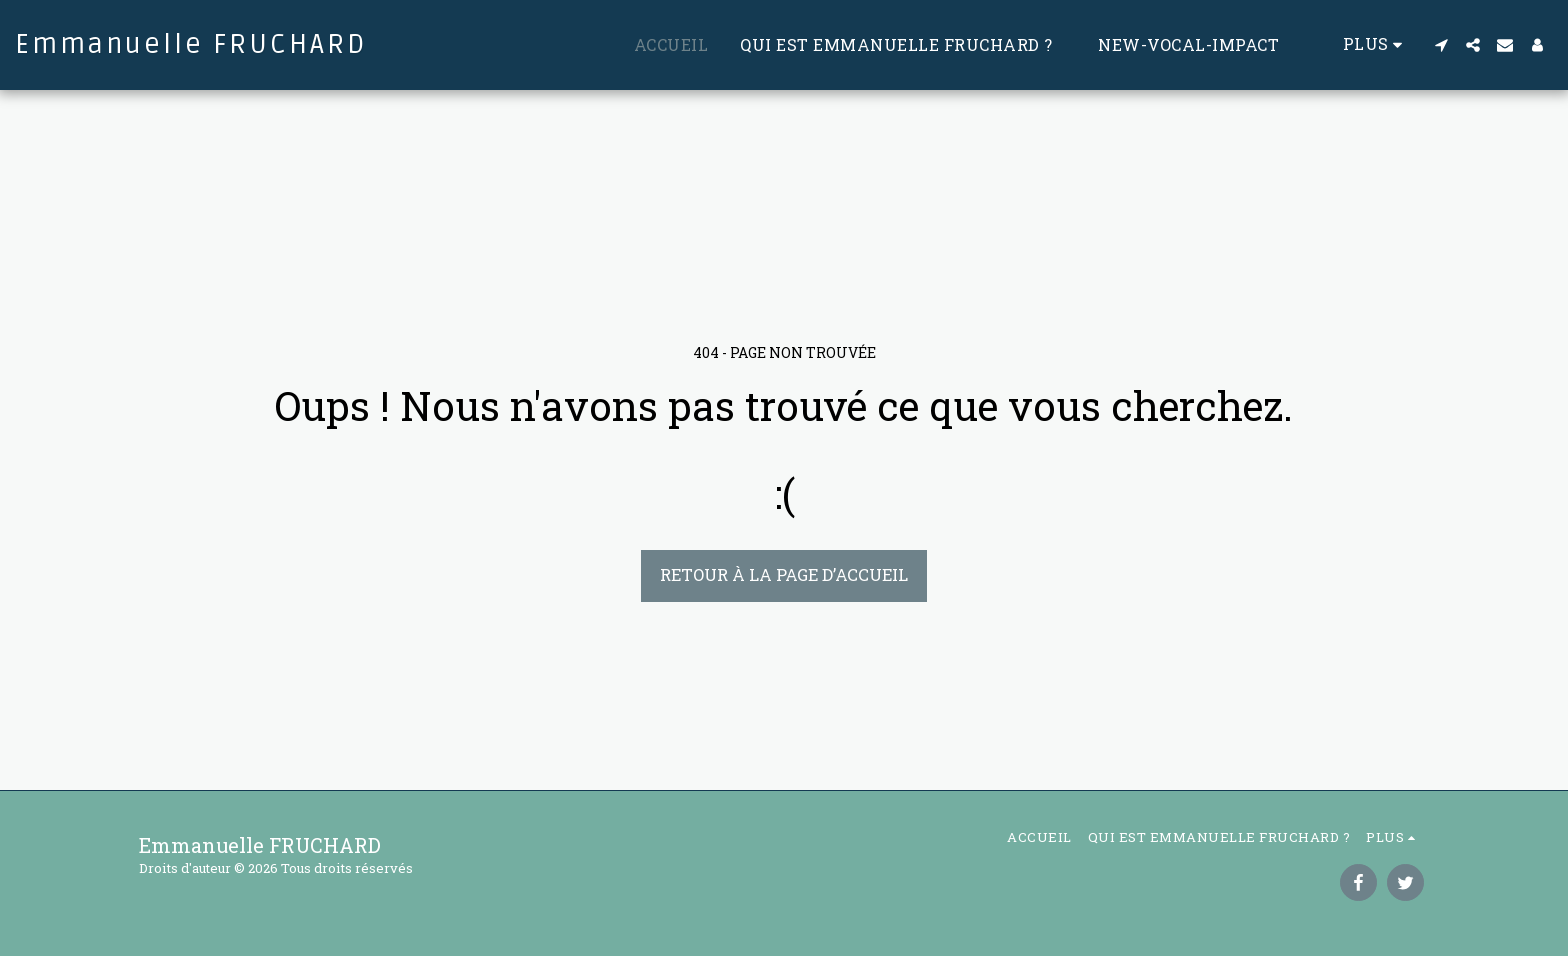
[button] (1441, 45)
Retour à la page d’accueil (784, 574)
